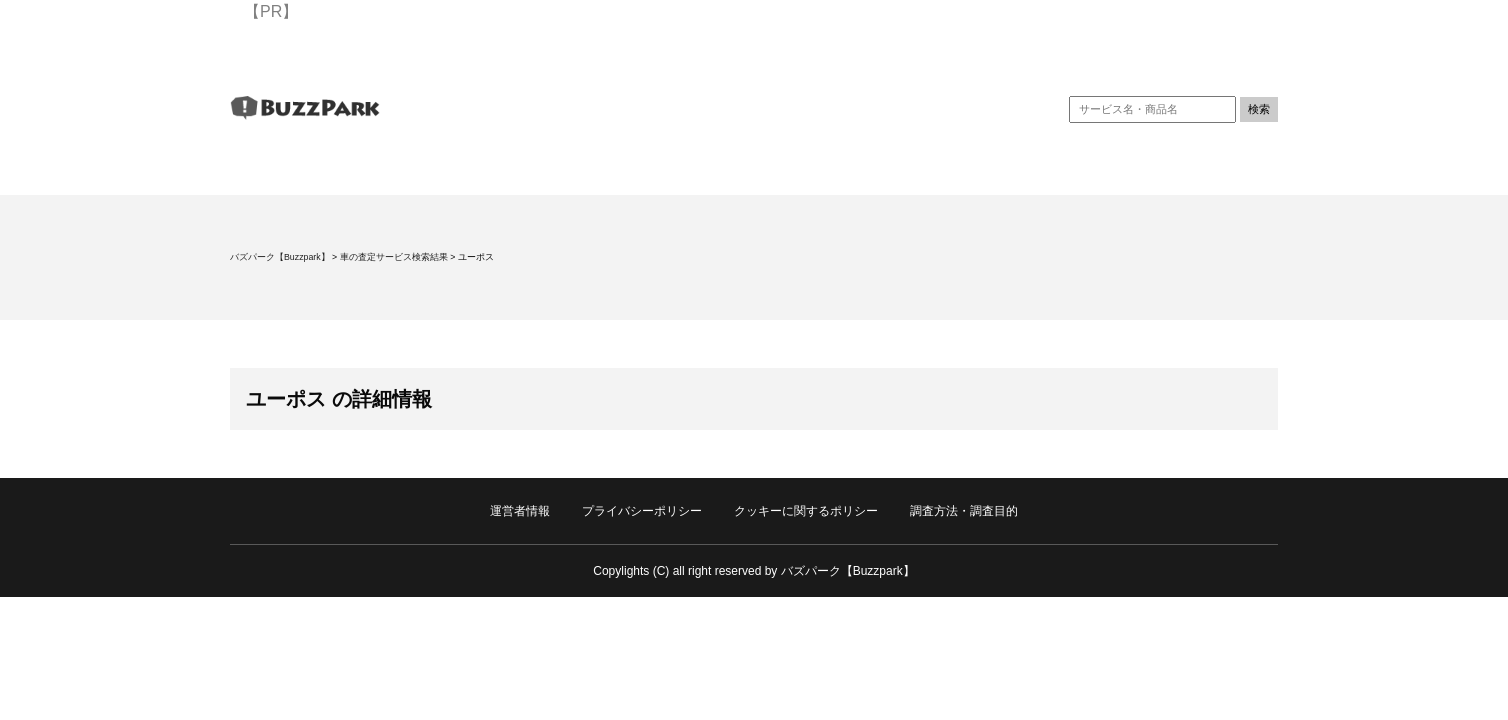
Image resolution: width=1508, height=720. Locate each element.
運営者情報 (520, 511)
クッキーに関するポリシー (806, 511)
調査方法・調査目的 (964, 511)
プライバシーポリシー (642, 511)
